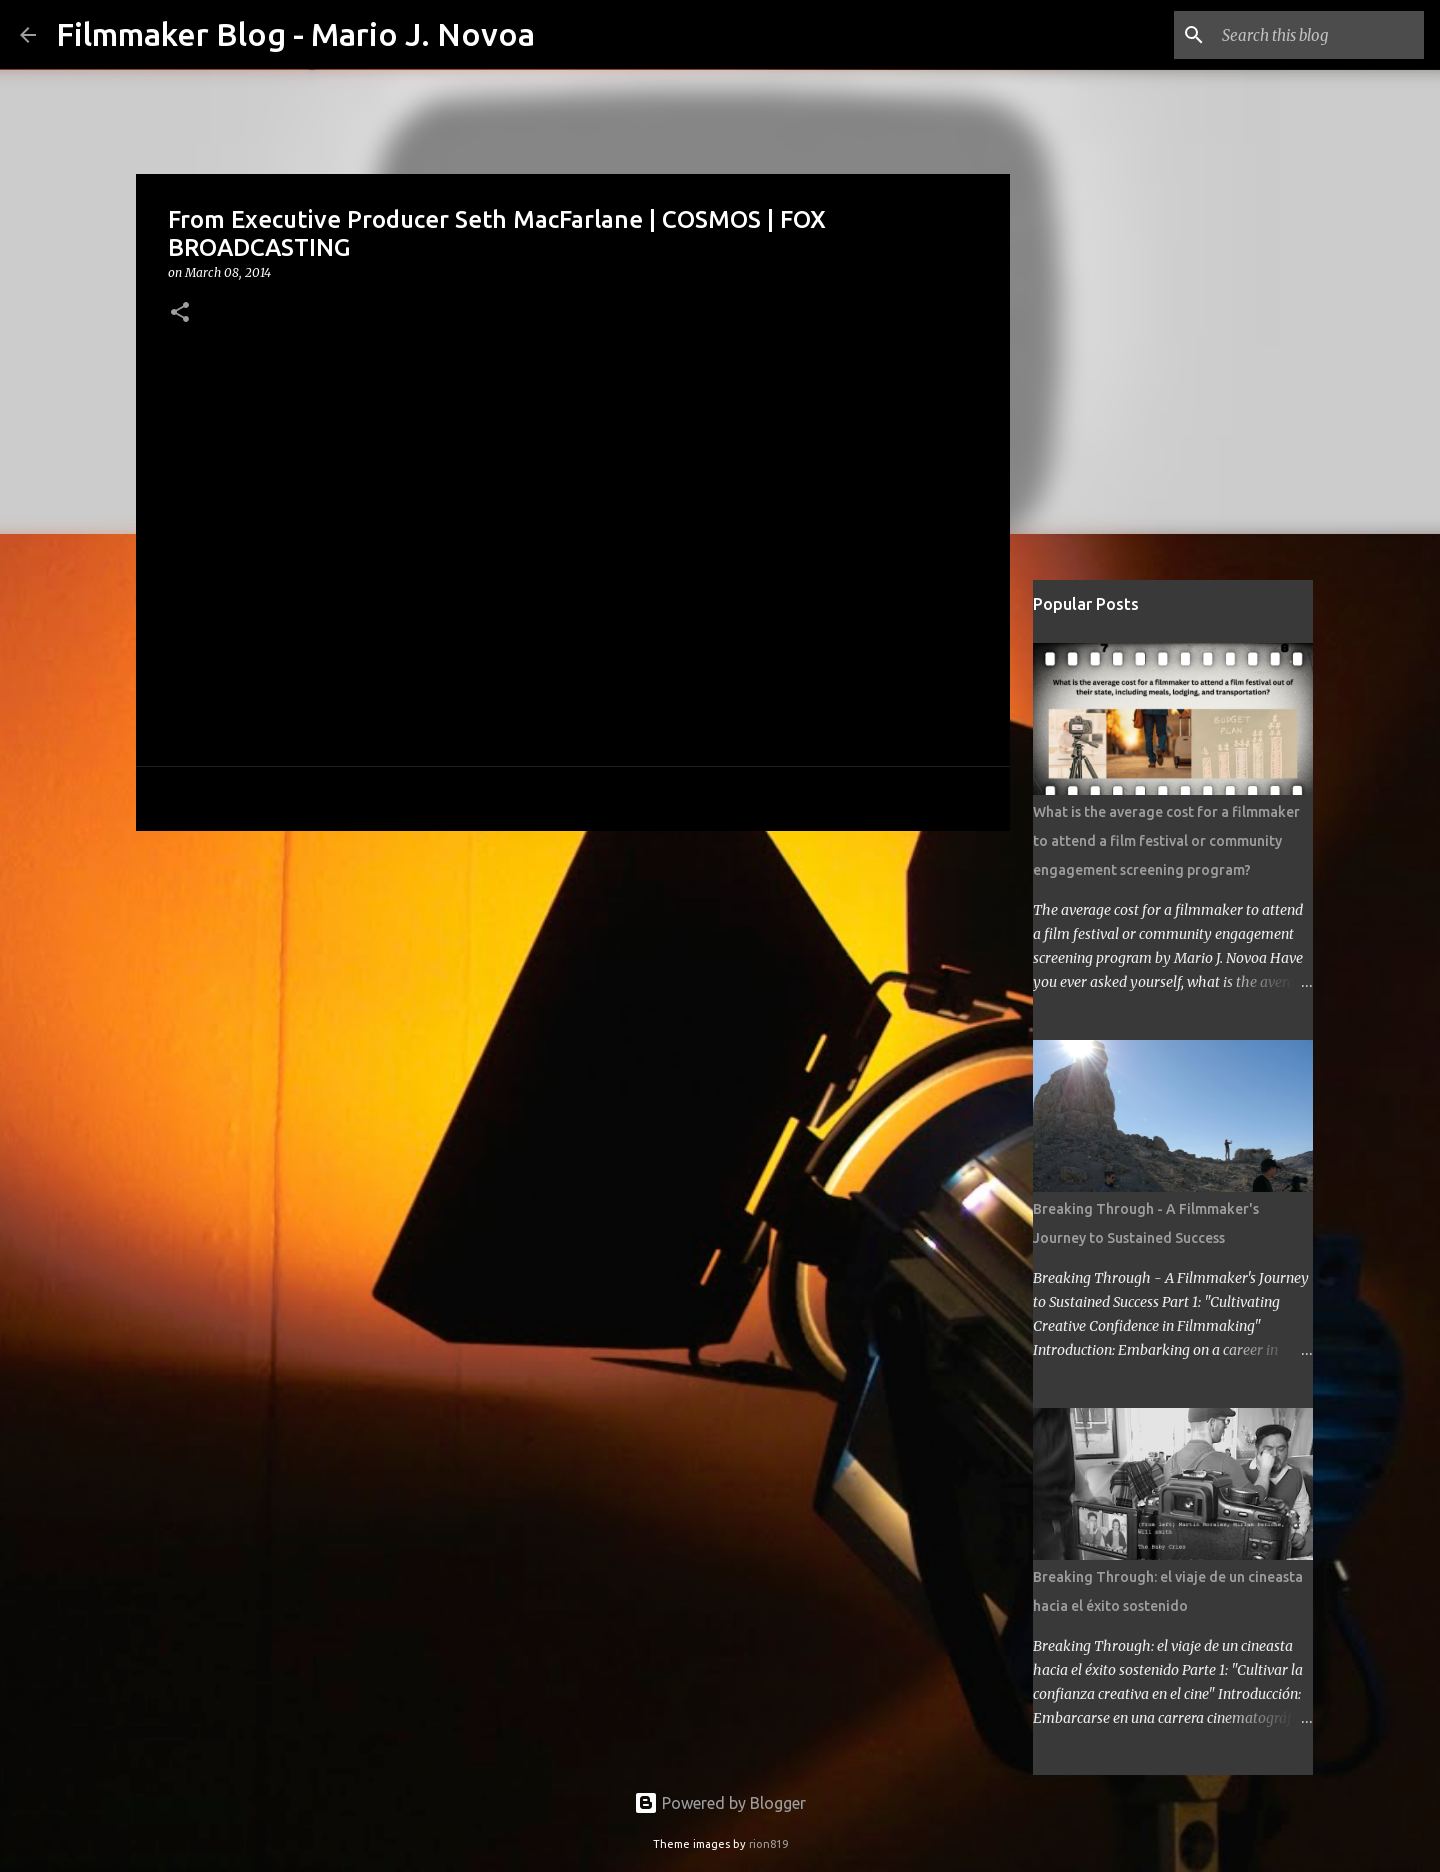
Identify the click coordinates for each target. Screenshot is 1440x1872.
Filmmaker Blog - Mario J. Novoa (295, 34)
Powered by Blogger (720, 1803)
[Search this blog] (1319, 35)
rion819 (768, 1844)
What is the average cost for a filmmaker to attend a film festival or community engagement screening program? (1166, 841)
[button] (180, 313)
